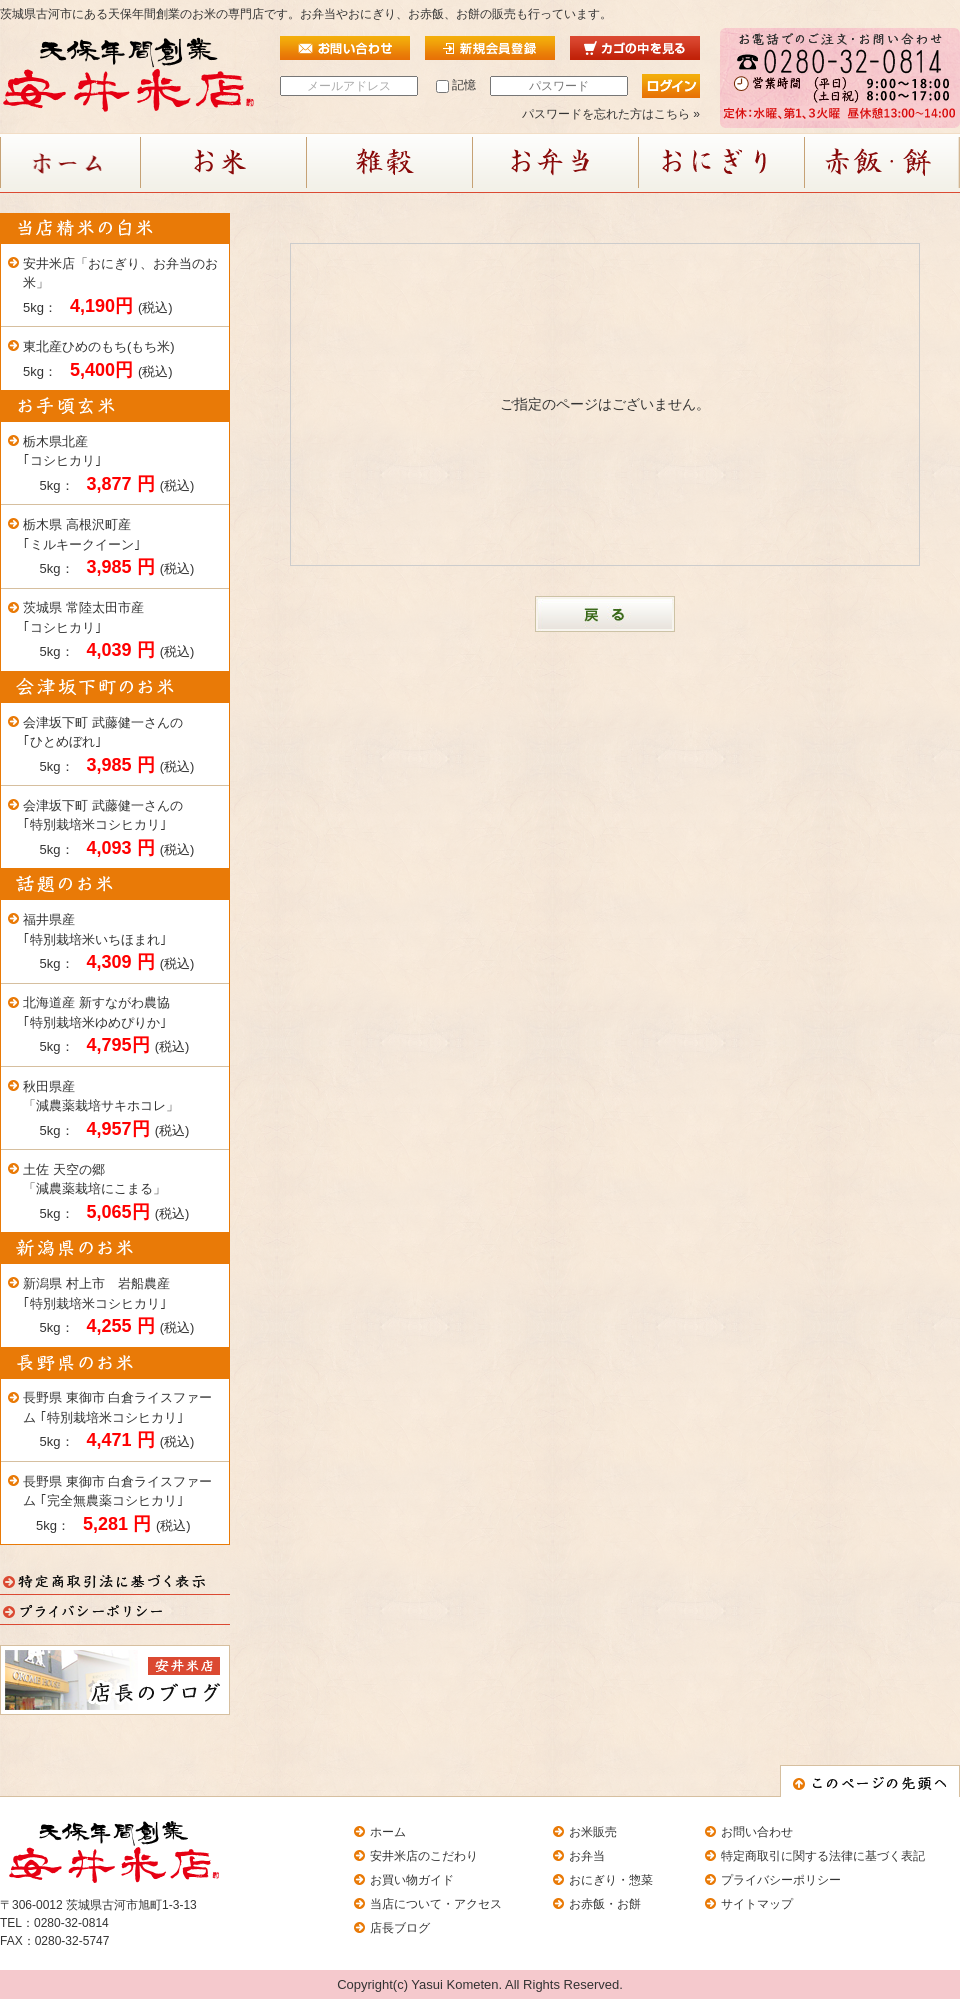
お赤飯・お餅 (605, 1904)
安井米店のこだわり (424, 1856)
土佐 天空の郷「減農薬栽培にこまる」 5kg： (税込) (106, 1192)
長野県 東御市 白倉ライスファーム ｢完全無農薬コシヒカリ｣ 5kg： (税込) (117, 1504)
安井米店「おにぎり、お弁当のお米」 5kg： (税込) (120, 286)
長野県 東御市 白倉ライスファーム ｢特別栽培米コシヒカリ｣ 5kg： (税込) (117, 1420)
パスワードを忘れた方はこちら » (611, 114)
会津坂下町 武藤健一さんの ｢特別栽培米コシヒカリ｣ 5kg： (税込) (108, 828)
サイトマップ (757, 1904)
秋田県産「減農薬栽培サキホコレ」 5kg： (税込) (106, 1109)
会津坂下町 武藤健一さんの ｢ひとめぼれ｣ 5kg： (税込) (108, 745)
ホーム (388, 1832)
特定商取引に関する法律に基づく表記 (823, 1856)
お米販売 (593, 1832)
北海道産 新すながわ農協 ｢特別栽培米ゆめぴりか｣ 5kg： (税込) (106, 1025)
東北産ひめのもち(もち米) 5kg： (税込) (99, 359)
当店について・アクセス (436, 1904)
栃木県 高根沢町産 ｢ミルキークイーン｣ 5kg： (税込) (108, 547)
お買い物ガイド (412, 1880)
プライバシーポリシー (781, 1880)
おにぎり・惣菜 (611, 1880)
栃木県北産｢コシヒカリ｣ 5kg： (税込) (108, 464)
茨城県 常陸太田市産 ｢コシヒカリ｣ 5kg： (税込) (108, 630)
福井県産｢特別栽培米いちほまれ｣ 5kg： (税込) (108, 942)
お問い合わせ (757, 1832)
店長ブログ (400, 1928)
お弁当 (587, 1856)
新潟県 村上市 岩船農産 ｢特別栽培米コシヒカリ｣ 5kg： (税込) (108, 1306)
